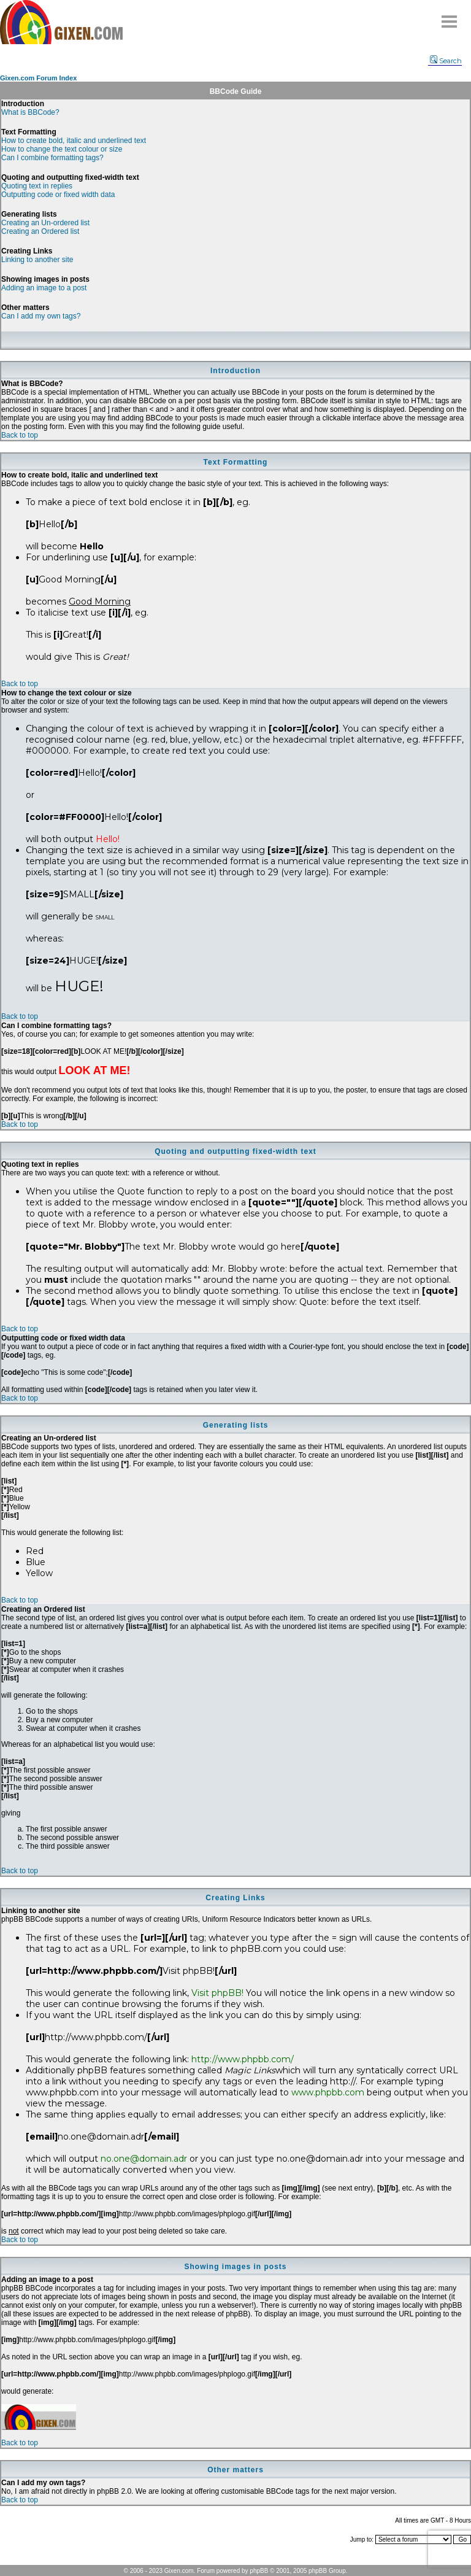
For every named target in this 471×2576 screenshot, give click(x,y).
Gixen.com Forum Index (38, 78)
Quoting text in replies (36, 186)
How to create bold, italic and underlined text (73, 140)
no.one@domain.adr (144, 2158)
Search (446, 60)
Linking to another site (37, 259)
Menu (449, 17)
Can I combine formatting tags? (52, 157)
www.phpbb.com (327, 2092)
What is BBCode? (30, 112)
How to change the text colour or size (61, 149)
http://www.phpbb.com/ (242, 2059)
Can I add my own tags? (40, 316)
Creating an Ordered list (40, 231)
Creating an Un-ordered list (45, 223)
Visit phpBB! (217, 1992)
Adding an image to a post (43, 288)
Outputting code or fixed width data (58, 194)
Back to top (19, 435)
